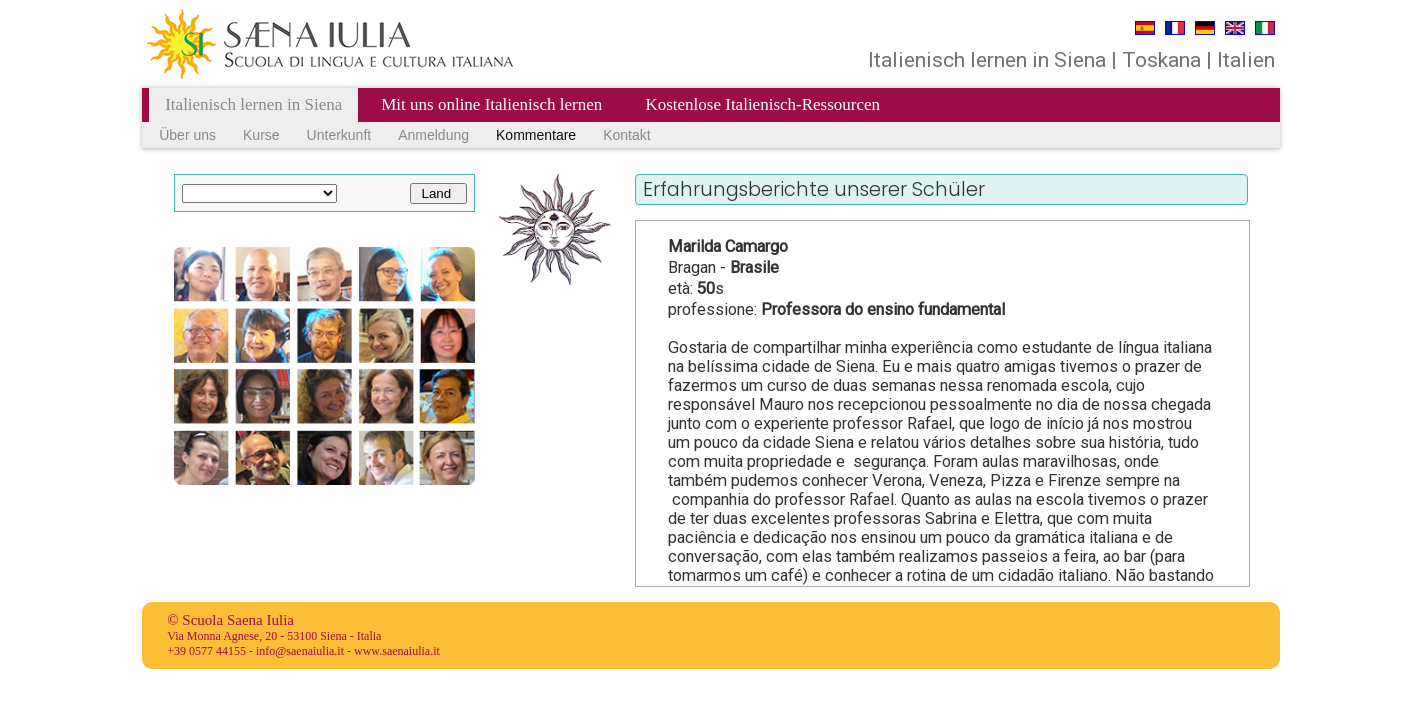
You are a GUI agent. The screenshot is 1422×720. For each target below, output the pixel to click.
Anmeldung (433, 135)
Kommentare (536, 135)
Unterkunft (339, 135)
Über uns (187, 135)
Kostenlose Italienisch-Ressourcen (762, 104)
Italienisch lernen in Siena (253, 104)
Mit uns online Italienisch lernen (493, 104)
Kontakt (626, 135)
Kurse (261, 135)
